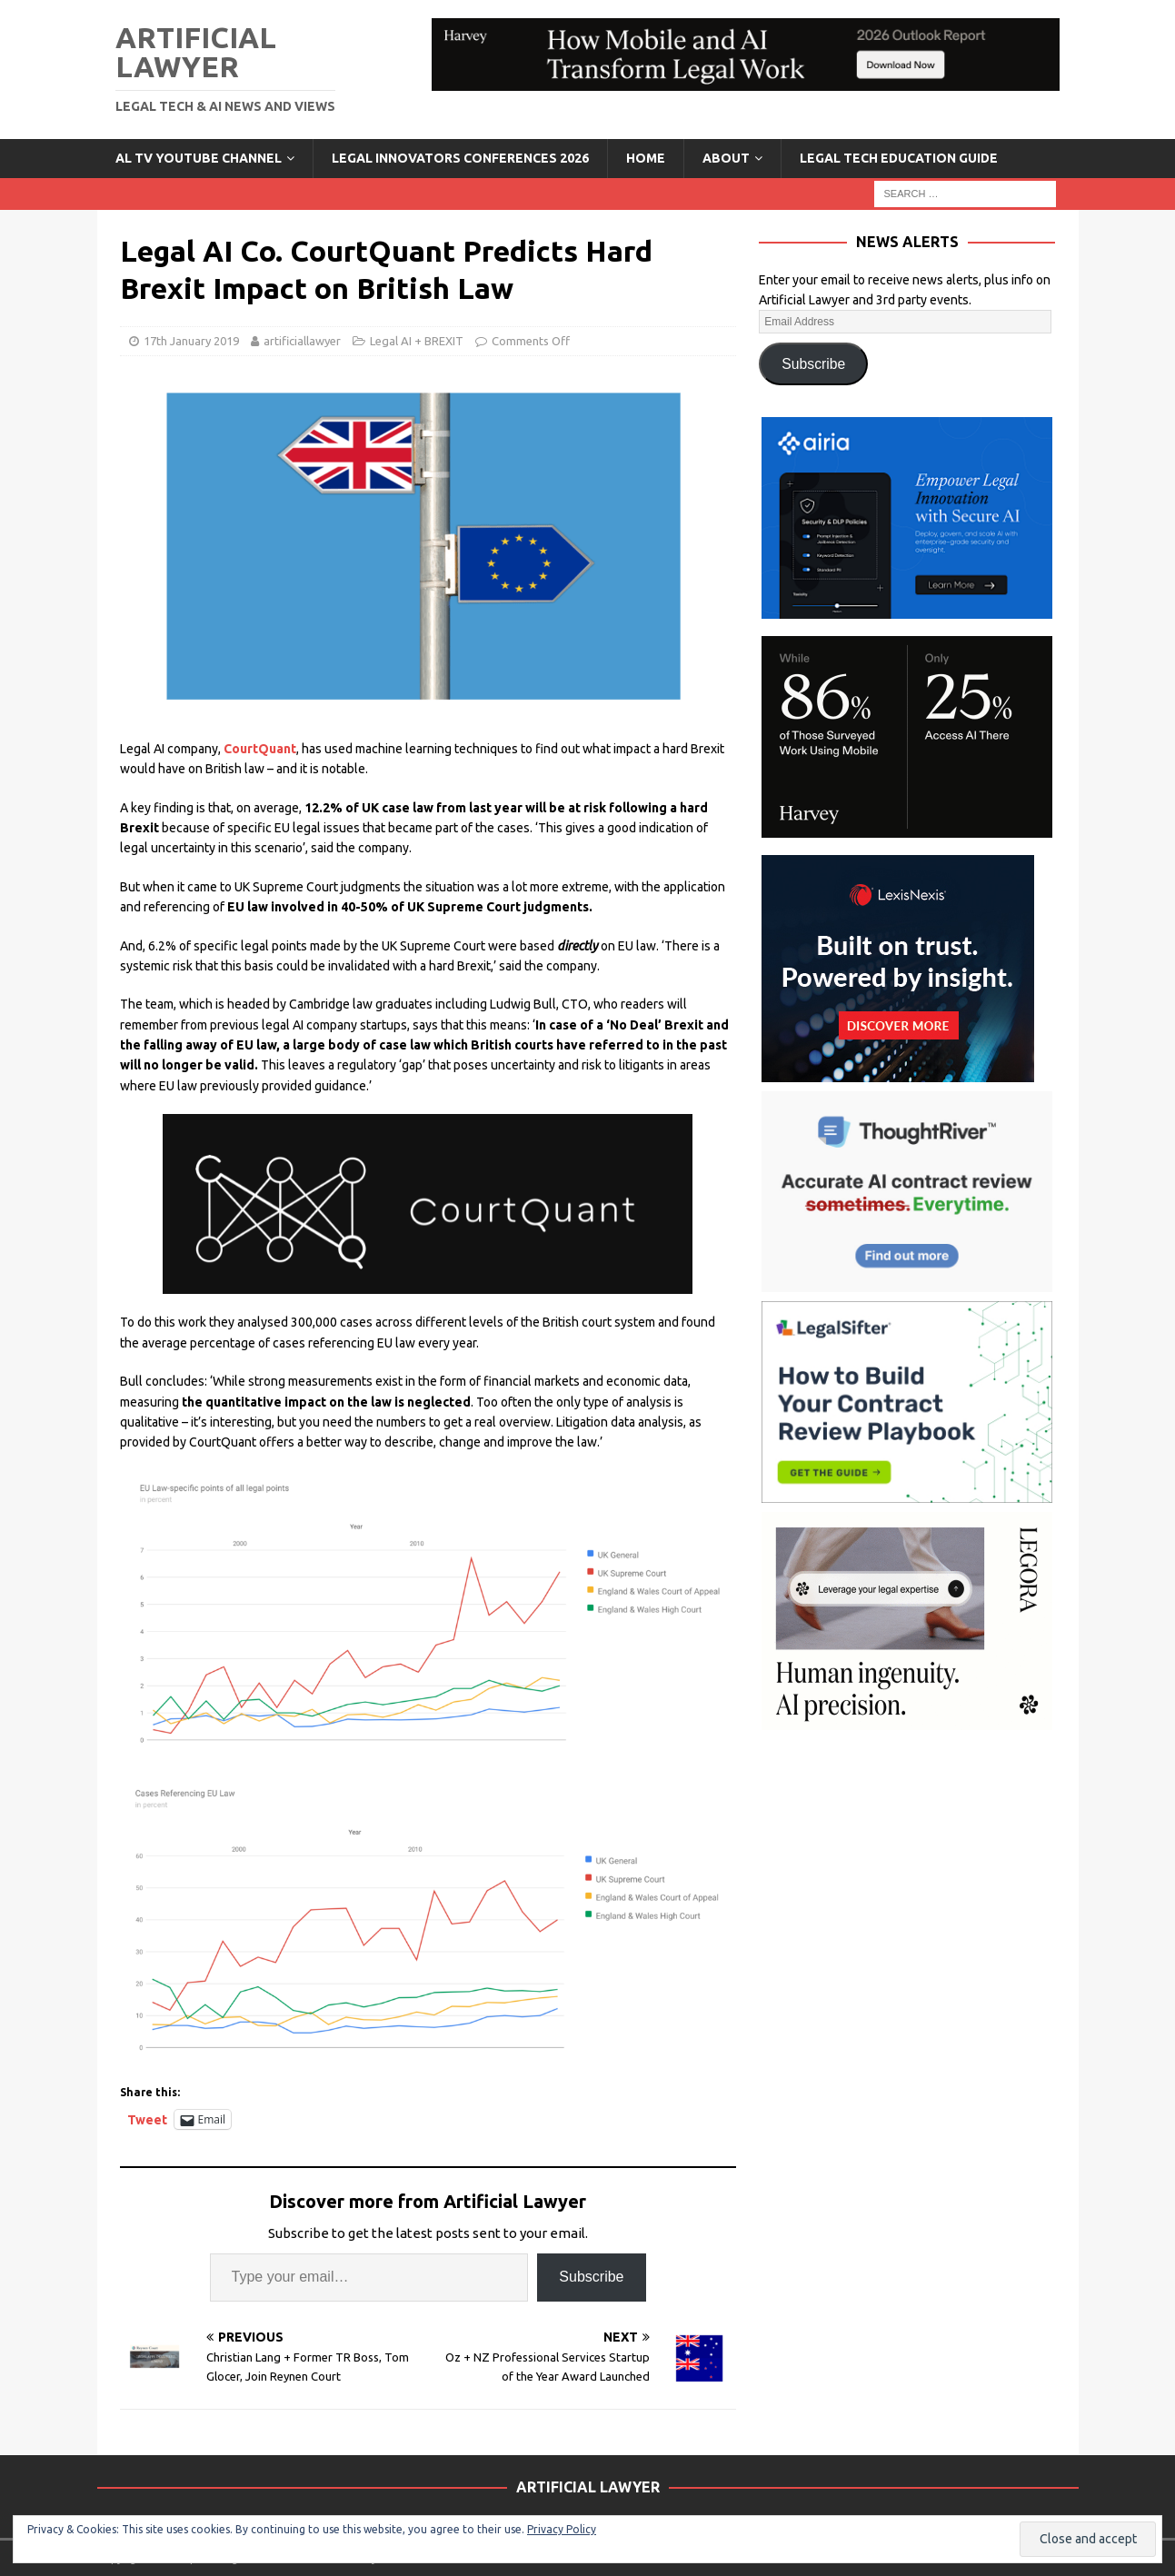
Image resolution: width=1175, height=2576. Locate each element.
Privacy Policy (561, 2529)
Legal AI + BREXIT (416, 340)
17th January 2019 (191, 340)
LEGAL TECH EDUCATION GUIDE (899, 158)
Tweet (147, 2119)
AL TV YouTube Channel (198, 158)
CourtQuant (260, 748)
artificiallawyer (302, 340)
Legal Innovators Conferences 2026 (460, 158)
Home (645, 158)
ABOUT (726, 158)
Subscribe (591, 2276)
